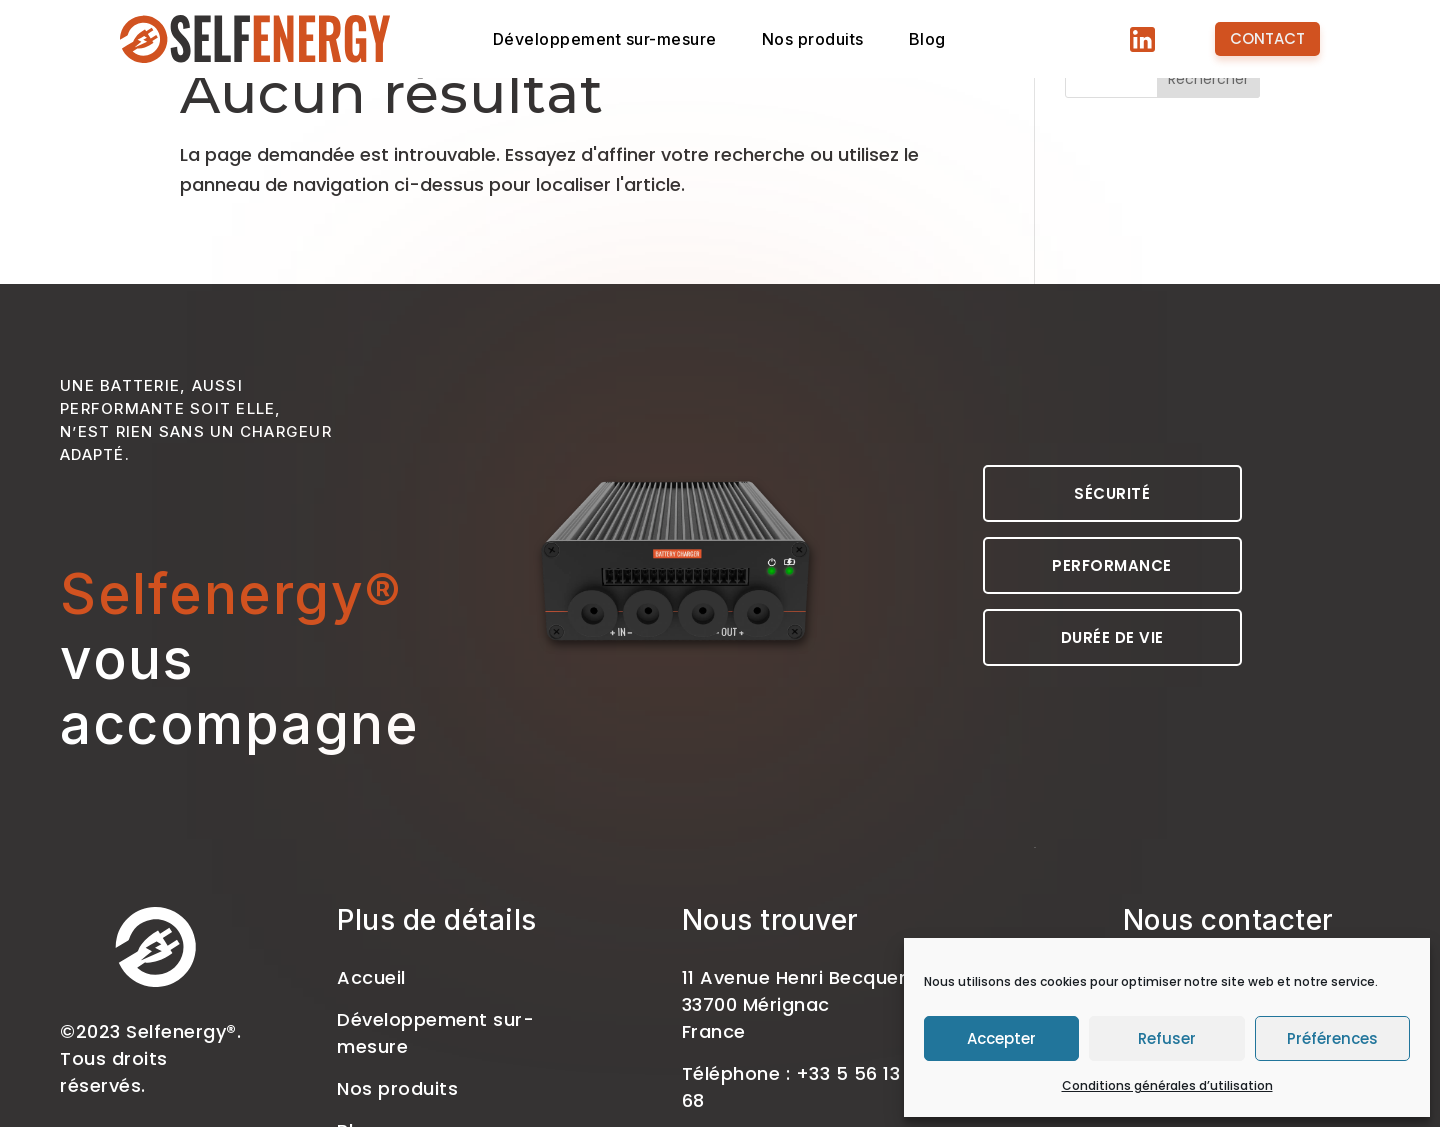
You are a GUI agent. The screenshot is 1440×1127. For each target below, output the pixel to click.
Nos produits (849, 39)
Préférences (1332, 1038)
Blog (971, 39)
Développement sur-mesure (619, 39)
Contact (1267, 38)
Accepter (1001, 1038)
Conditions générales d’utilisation (1167, 1085)
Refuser (1167, 1038)
